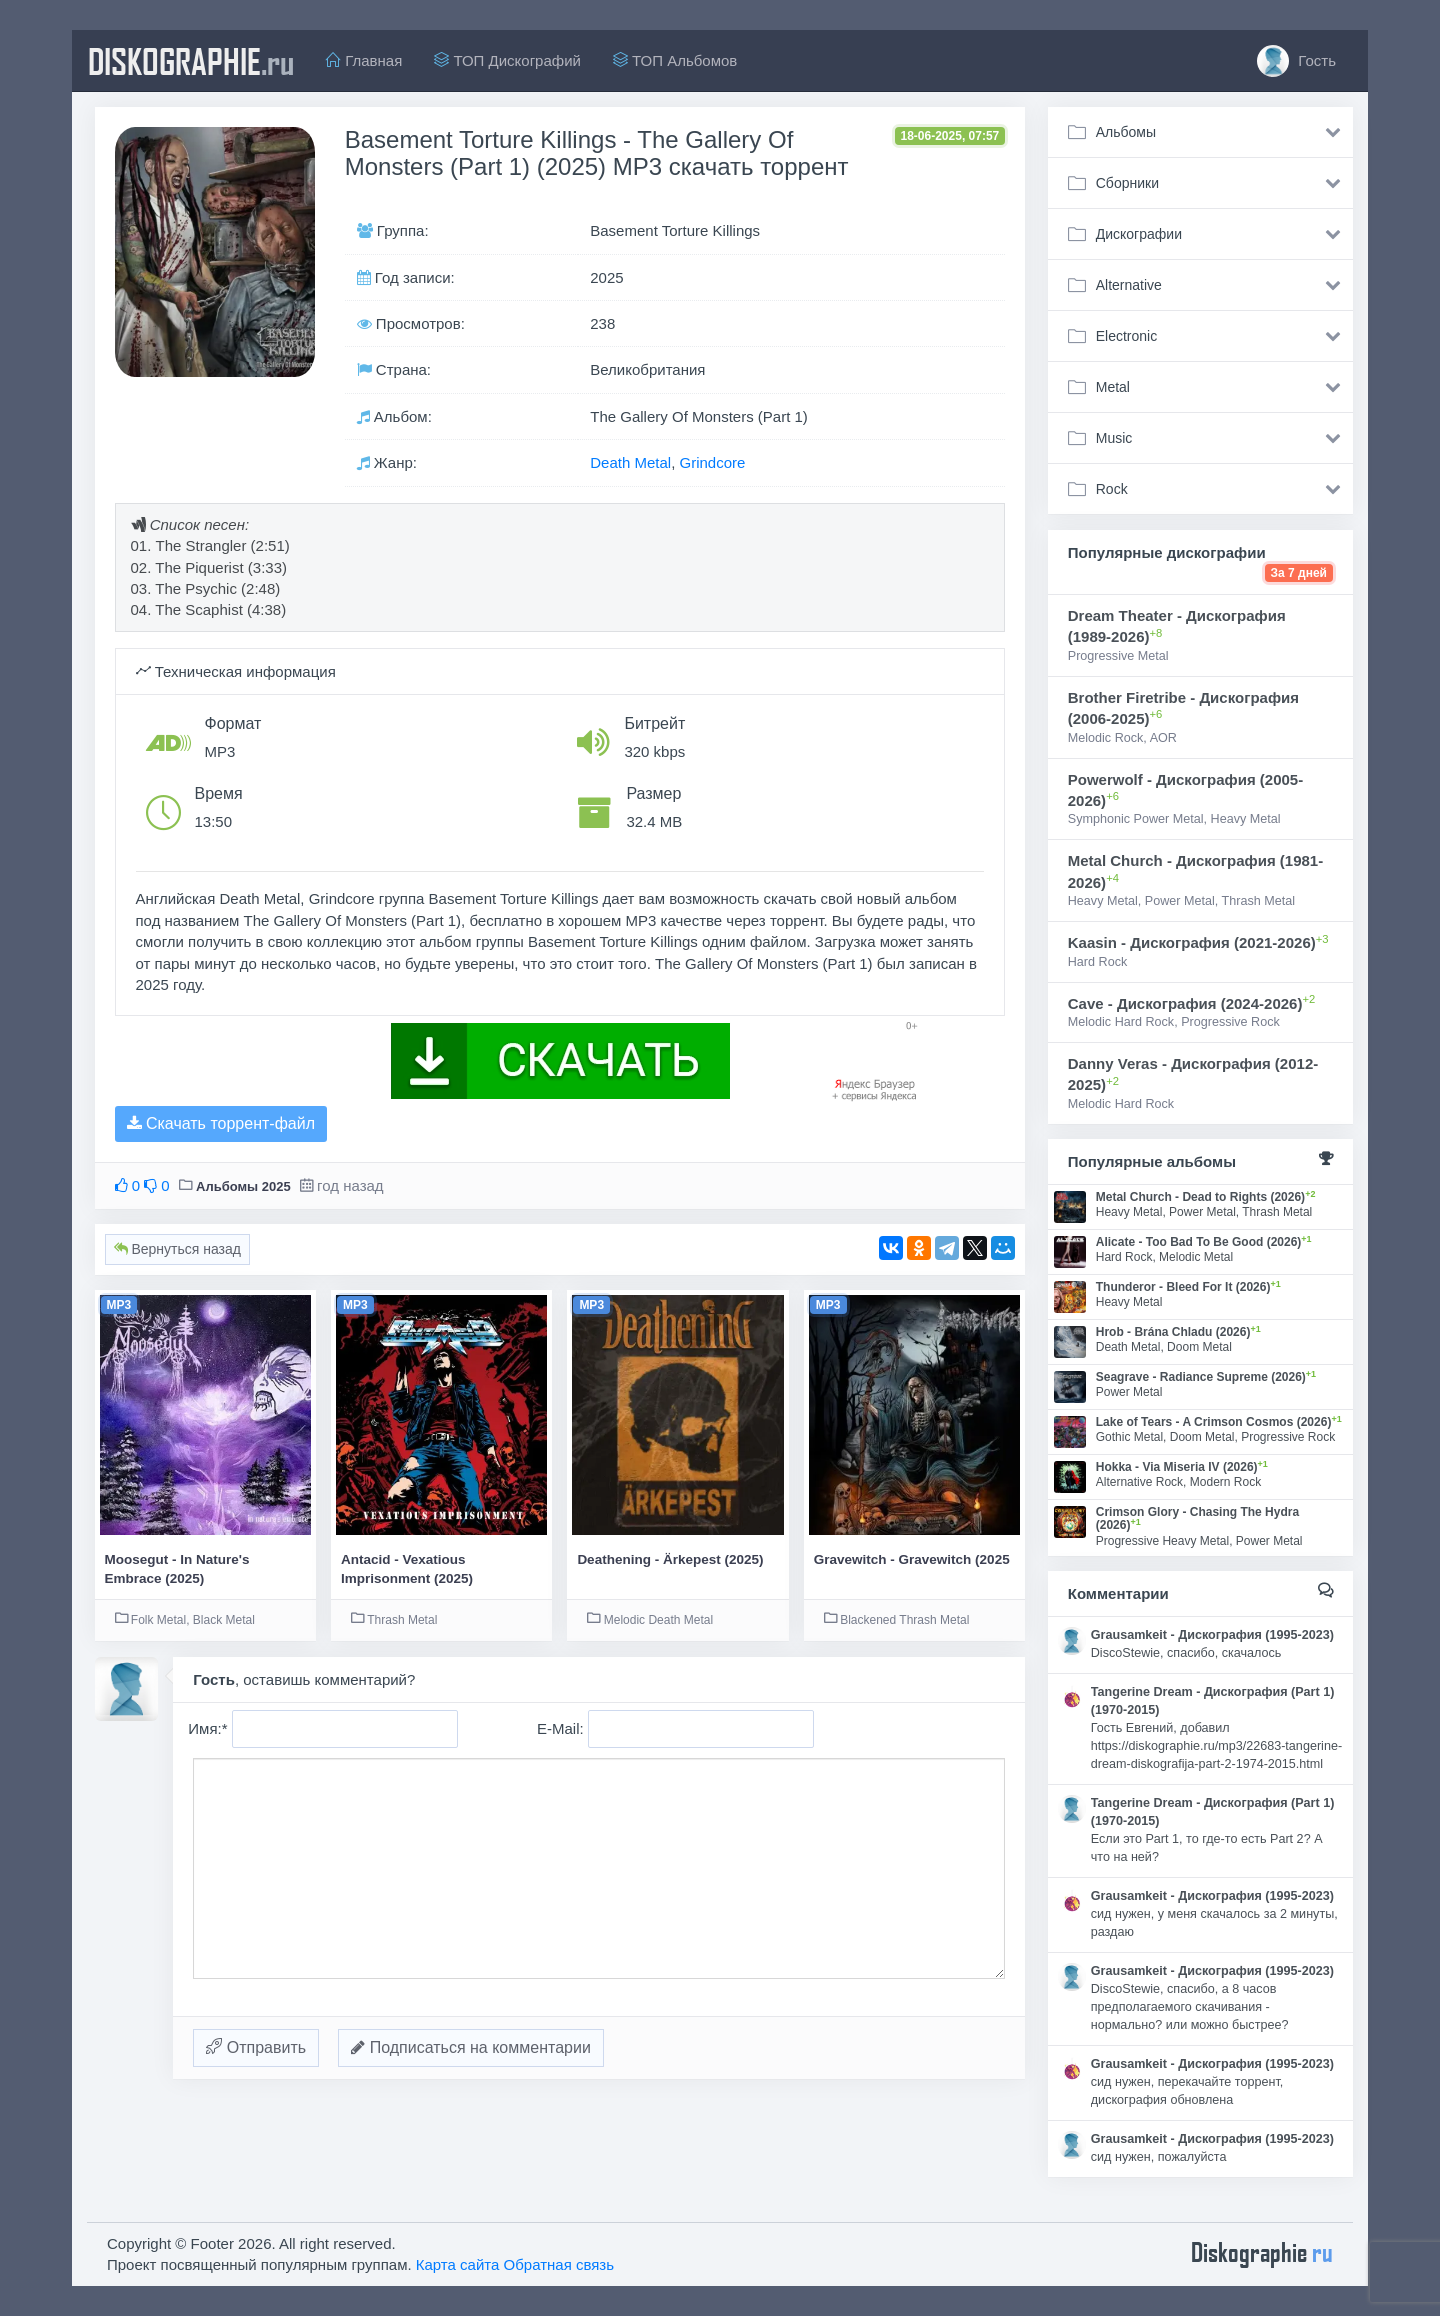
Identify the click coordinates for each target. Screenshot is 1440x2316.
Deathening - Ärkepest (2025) (670, 1559)
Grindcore (712, 462)
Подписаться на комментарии (471, 2047)
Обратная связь (559, 2264)
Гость (1296, 61)
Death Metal (630, 462)
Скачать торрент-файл (221, 1123)
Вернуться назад (177, 1249)
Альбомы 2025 (243, 1186)
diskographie (191, 61)
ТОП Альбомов (675, 60)
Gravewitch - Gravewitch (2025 (912, 1559)
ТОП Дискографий (507, 60)
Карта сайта (458, 2264)
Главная (364, 60)
